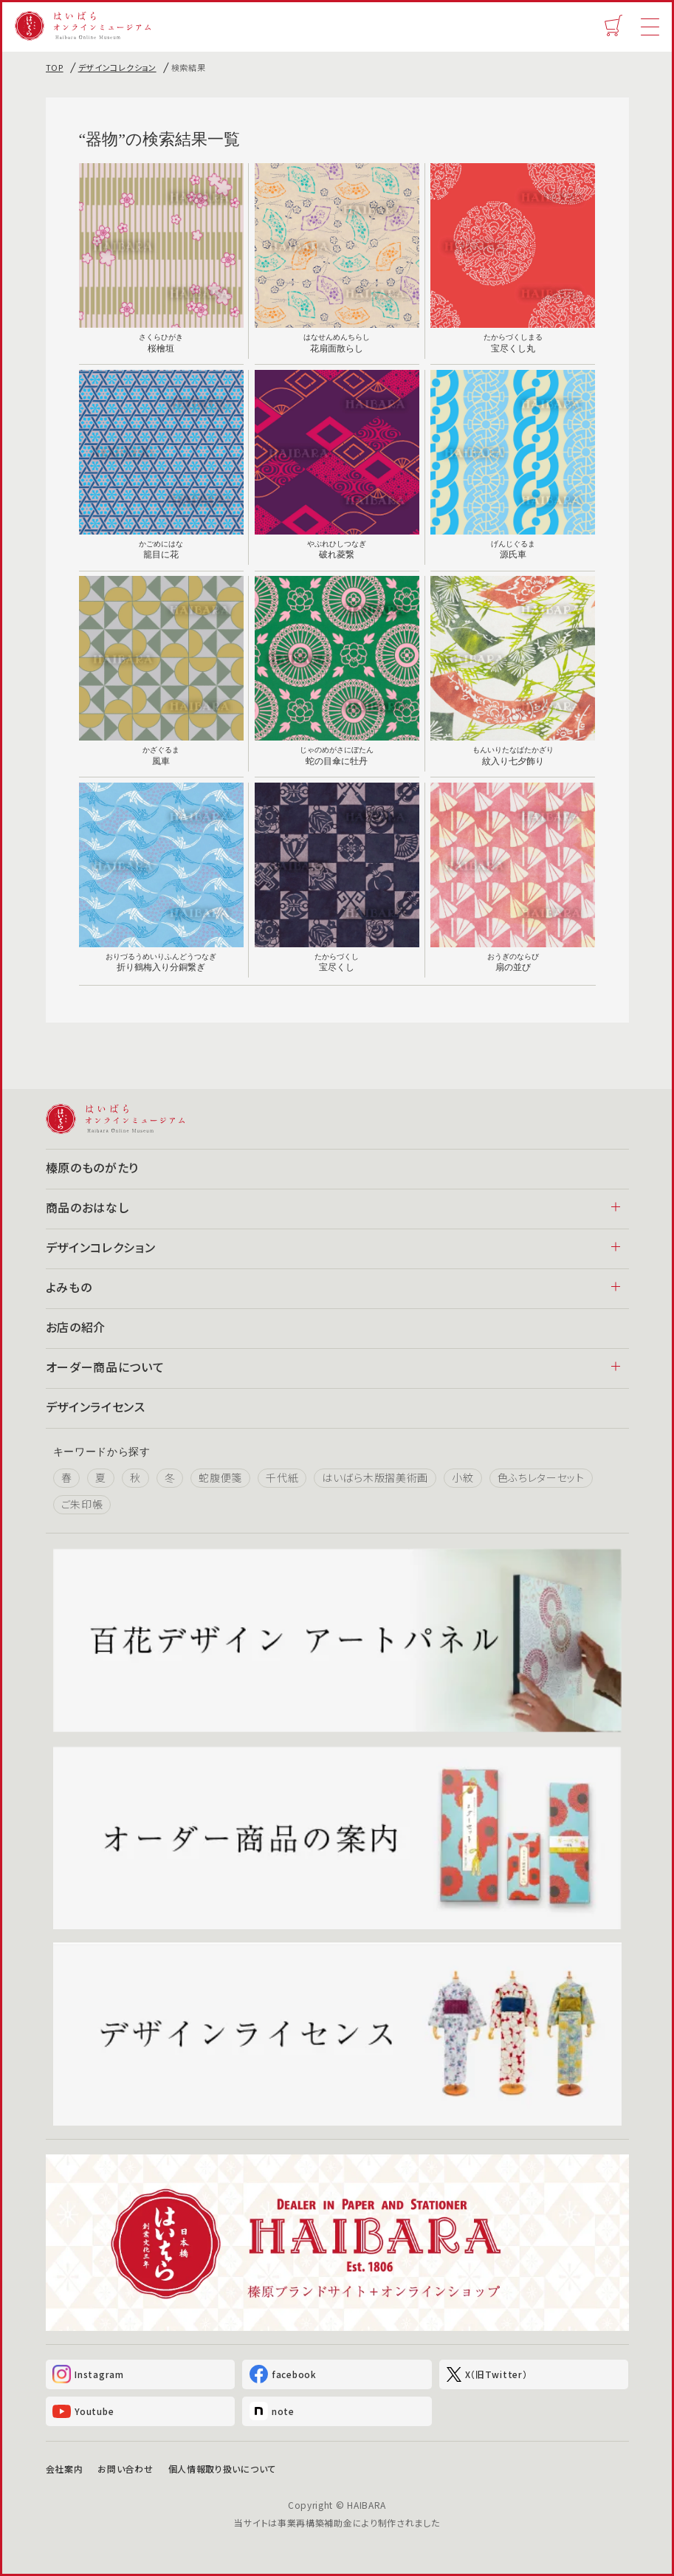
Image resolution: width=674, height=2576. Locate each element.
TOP (54, 67)
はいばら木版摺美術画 (375, 1478)
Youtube (83, 2411)
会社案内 (64, 2468)
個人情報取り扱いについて (222, 2468)
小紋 (462, 1478)
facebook (283, 2375)
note (272, 2411)
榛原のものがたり (93, 1167)
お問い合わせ (125, 2468)
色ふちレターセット (541, 1478)
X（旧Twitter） (487, 2374)
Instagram (88, 2375)
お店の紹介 (76, 1327)
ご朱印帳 (82, 1504)
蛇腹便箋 (220, 1478)
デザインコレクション (117, 67)
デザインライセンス (95, 1406)
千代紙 (282, 1478)
